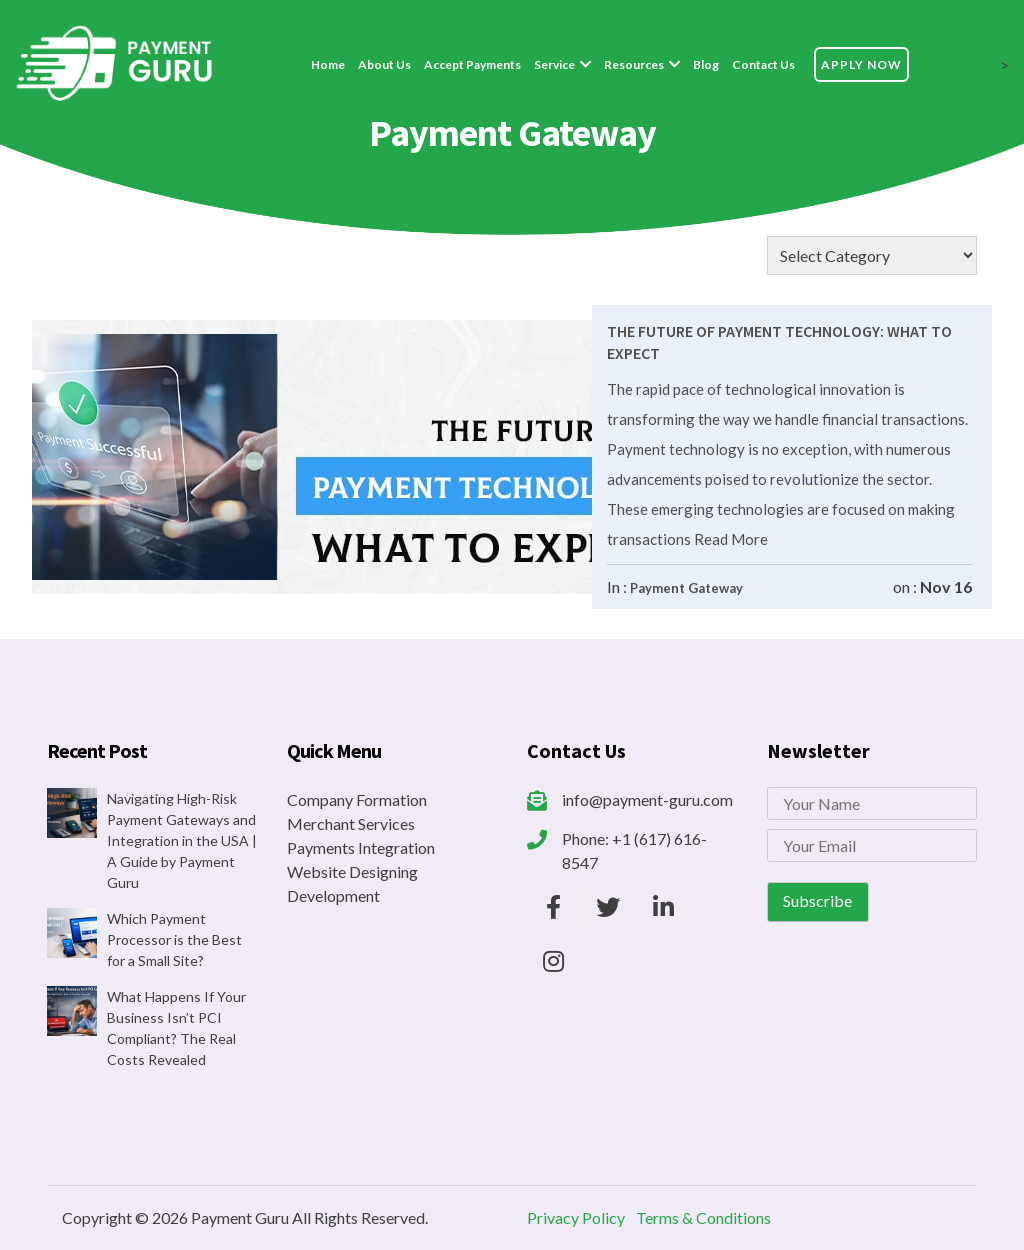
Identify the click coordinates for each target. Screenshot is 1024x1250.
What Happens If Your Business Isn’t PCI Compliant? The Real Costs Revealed (176, 1028)
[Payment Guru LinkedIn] (663, 907)
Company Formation (357, 799)
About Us (384, 64)
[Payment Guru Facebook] (553, 907)
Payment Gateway (686, 588)
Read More (729, 539)
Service (554, 64)
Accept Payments (472, 64)
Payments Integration (361, 847)
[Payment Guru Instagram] (553, 961)
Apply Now (861, 64)
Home (328, 64)
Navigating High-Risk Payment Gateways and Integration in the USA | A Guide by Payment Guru (182, 840)
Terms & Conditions (703, 1217)
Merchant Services (351, 823)
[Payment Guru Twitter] (608, 907)
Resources (634, 64)
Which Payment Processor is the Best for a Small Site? (174, 939)
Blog (706, 64)
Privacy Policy (576, 1217)
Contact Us (763, 64)
